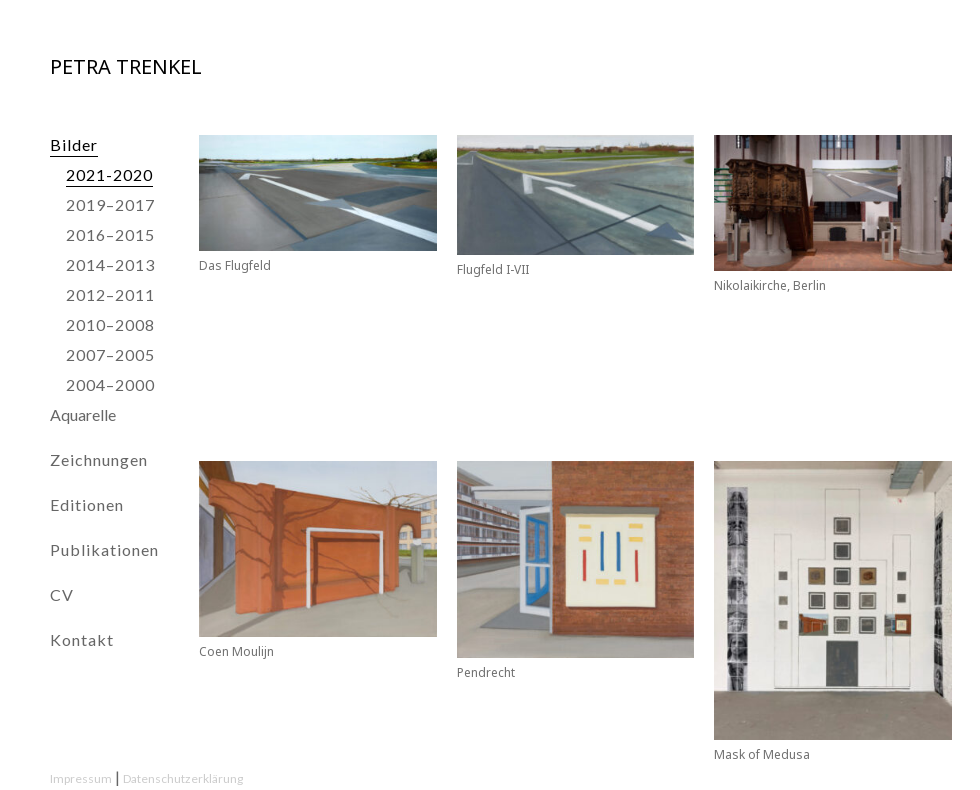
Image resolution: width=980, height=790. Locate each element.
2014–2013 (110, 264)
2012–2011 (110, 294)
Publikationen (104, 549)
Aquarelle (83, 414)
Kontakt (82, 639)
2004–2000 (110, 384)
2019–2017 (110, 204)
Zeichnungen (99, 459)
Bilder (74, 144)
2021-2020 (109, 174)
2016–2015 (110, 234)
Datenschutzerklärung (183, 778)
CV (62, 594)
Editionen (87, 504)
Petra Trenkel (126, 66)
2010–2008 (110, 324)
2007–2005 (110, 354)
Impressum (81, 778)
